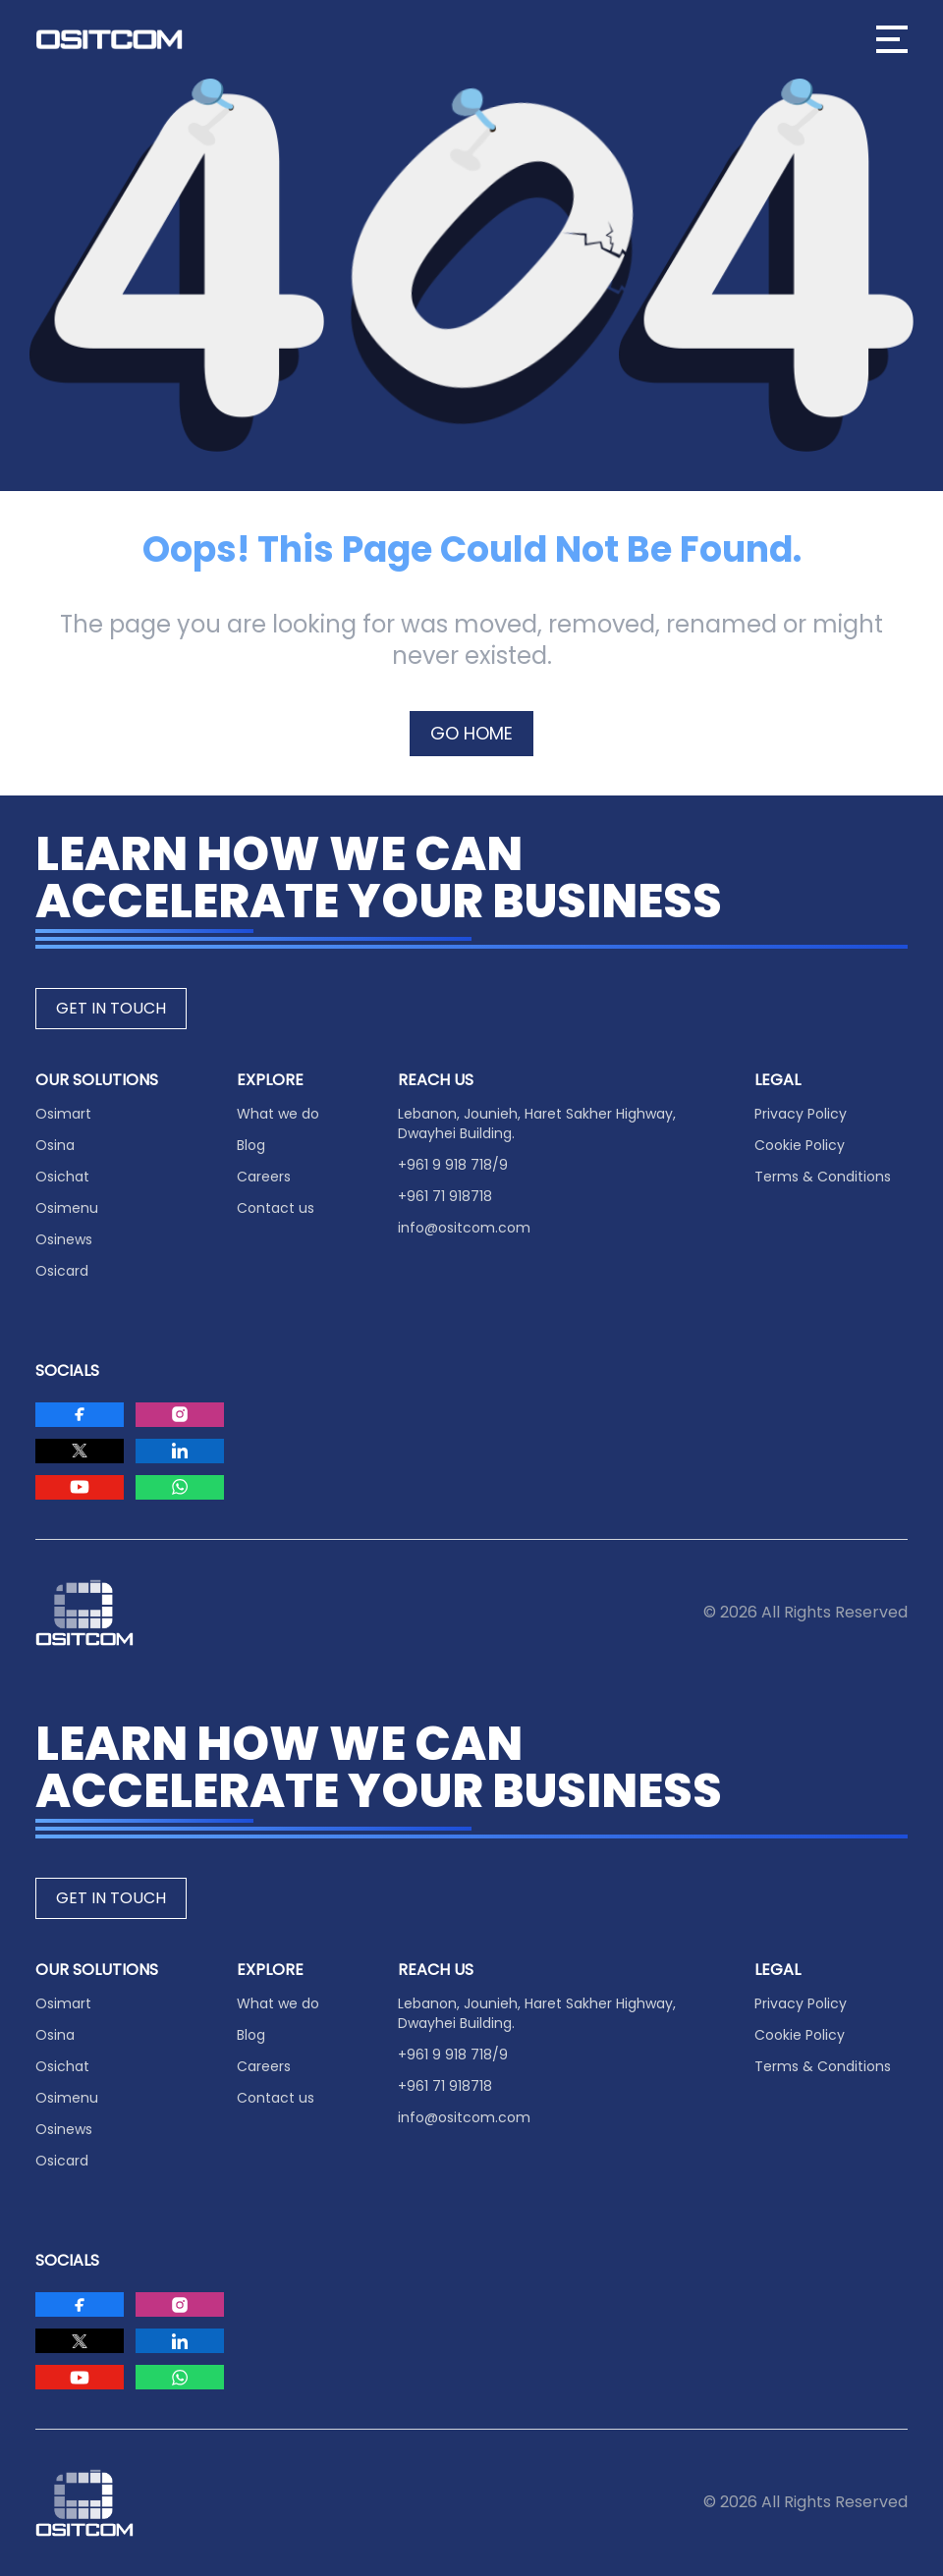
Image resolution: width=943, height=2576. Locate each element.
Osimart (63, 1114)
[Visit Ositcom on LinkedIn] (180, 1451)
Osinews (63, 1239)
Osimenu (66, 1208)
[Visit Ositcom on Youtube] (79, 1487)
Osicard (61, 1271)
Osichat (62, 1176)
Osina (55, 1145)
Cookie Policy (799, 1145)
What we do (278, 1114)
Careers (264, 1176)
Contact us (275, 1208)
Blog (251, 1145)
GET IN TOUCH (111, 1008)
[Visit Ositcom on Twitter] (79, 1451)
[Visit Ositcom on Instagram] (180, 1414)
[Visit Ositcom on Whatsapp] (180, 1487)
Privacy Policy (800, 1114)
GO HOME (471, 733)
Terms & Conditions (822, 1176)
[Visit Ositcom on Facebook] (79, 1414)
